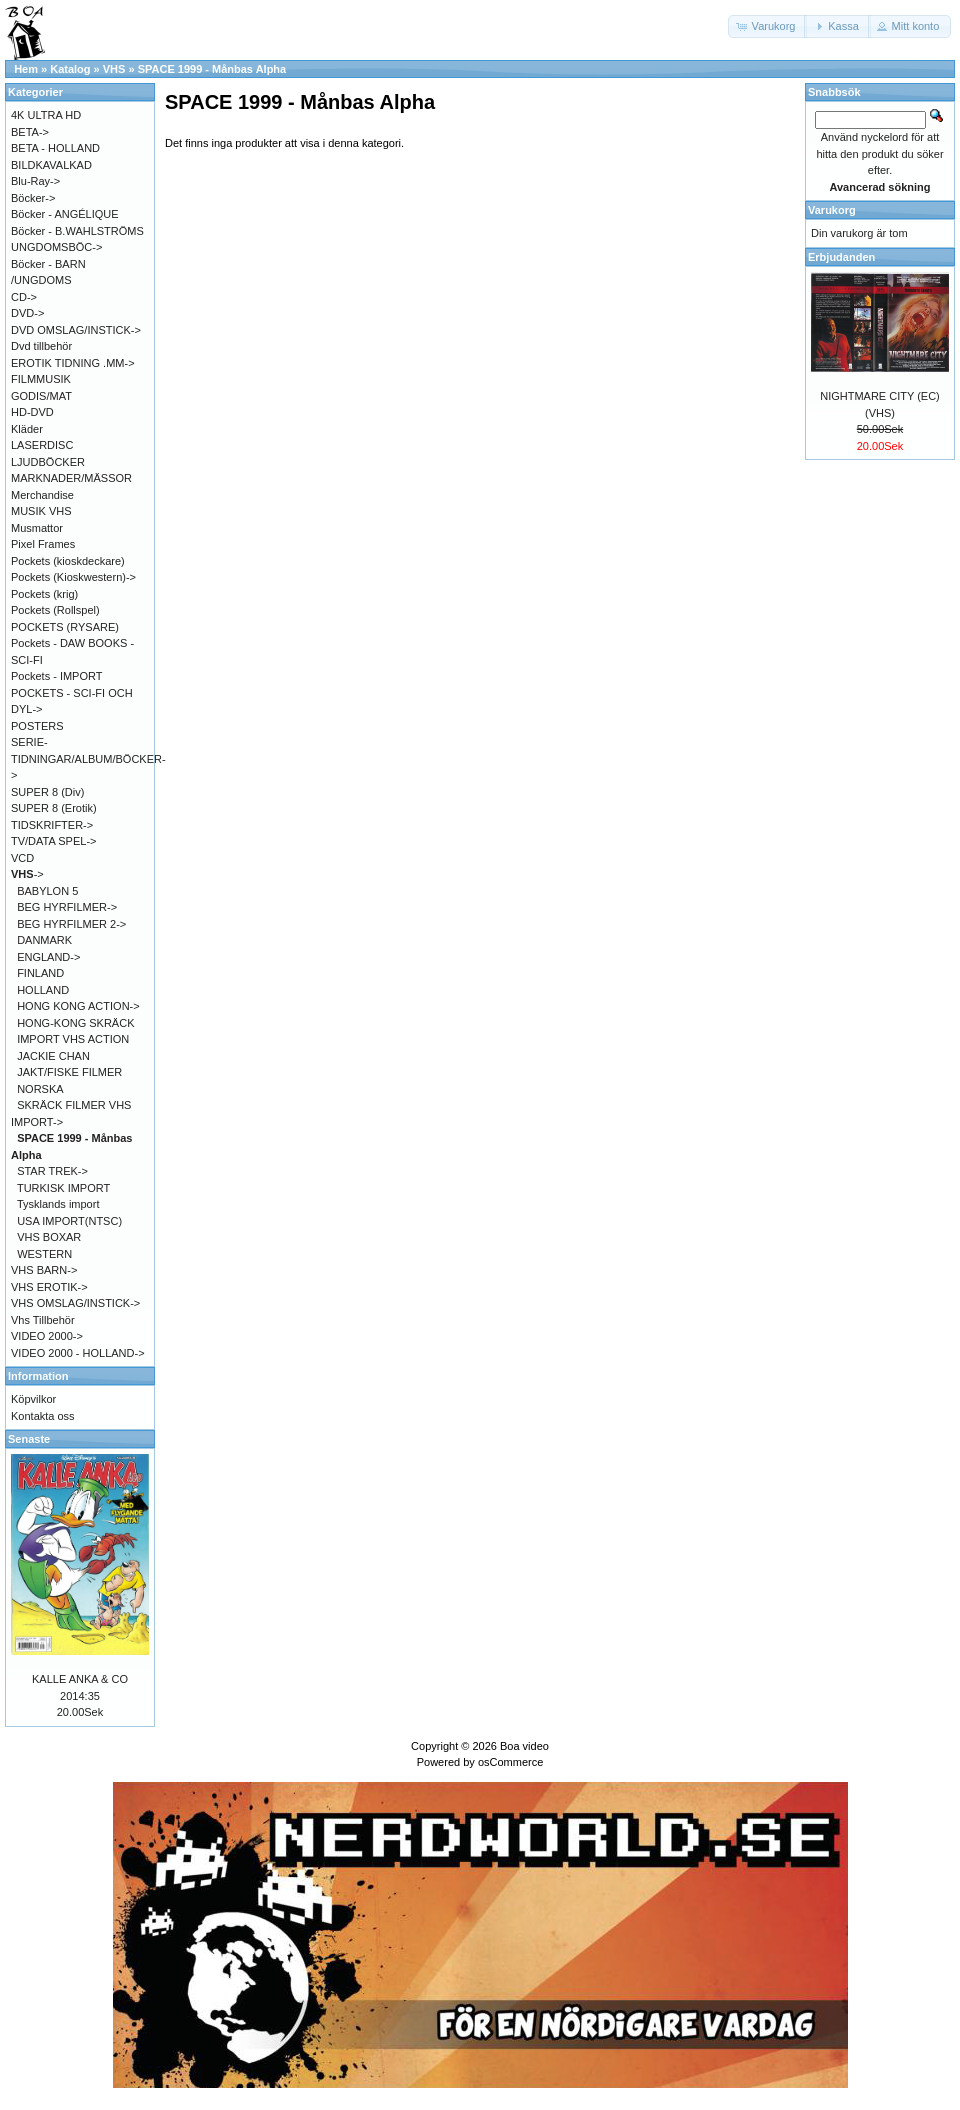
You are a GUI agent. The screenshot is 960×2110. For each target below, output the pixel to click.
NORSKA (40, 1089)
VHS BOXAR (49, 1237)
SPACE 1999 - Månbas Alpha (212, 69)
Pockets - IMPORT (56, 676)
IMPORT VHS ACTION (73, 1039)
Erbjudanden (841, 257)
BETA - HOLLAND (55, 148)
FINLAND (40, 973)
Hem (26, 69)
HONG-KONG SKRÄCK (75, 1023)
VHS (114, 69)
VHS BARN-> (44, 1270)
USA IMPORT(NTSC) (69, 1221)
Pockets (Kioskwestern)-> (73, 577)
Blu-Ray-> (35, 181)
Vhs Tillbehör (43, 1320)
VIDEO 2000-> (47, 1336)
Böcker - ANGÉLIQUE (65, 214)
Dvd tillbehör (41, 346)
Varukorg (832, 210)
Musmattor (37, 528)
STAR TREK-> (52, 1171)
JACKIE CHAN (53, 1056)
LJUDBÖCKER (48, 462)
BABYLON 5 (47, 891)
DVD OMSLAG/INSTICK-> (76, 330)
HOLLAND (43, 990)
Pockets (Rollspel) (55, 610)
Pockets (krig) (44, 594)
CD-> (24, 297)
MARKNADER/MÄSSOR (71, 478)
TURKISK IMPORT (63, 1188)
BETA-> (30, 132)
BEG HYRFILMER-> (67, 907)
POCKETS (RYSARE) (65, 627)
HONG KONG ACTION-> (78, 1006)
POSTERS (37, 726)
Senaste (29, 1439)
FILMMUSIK (41, 379)
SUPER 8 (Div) (47, 792)
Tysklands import (58, 1204)
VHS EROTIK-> (49, 1287)
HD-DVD (32, 412)
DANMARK (44, 940)
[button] (768, 26)
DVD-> (27, 313)
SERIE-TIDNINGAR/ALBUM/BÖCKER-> (88, 758)
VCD (22, 858)
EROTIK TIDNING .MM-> (73, 363)
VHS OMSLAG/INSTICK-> (75, 1303)
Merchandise (42, 495)
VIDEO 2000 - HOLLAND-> (78, 1353)
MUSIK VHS (41, 511)
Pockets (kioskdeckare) (68, 561)
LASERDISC (42, 445)
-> (27, 874)
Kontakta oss (43, 1416)
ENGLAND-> (48, 957)
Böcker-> (33, 198)
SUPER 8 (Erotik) (54, 808)
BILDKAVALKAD (51, 165)
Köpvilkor (33, 1399)
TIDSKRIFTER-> (52, 825)
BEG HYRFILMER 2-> (71, 924)
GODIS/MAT (41, 396)
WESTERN (44, 1254)
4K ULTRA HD (46, 115)
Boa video (524, 1746)
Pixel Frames (43, 544)
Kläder (27, 429)
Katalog (70, 69)
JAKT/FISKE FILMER (69, 1072)
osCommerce (510, 1762)
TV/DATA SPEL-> (53, 841)
